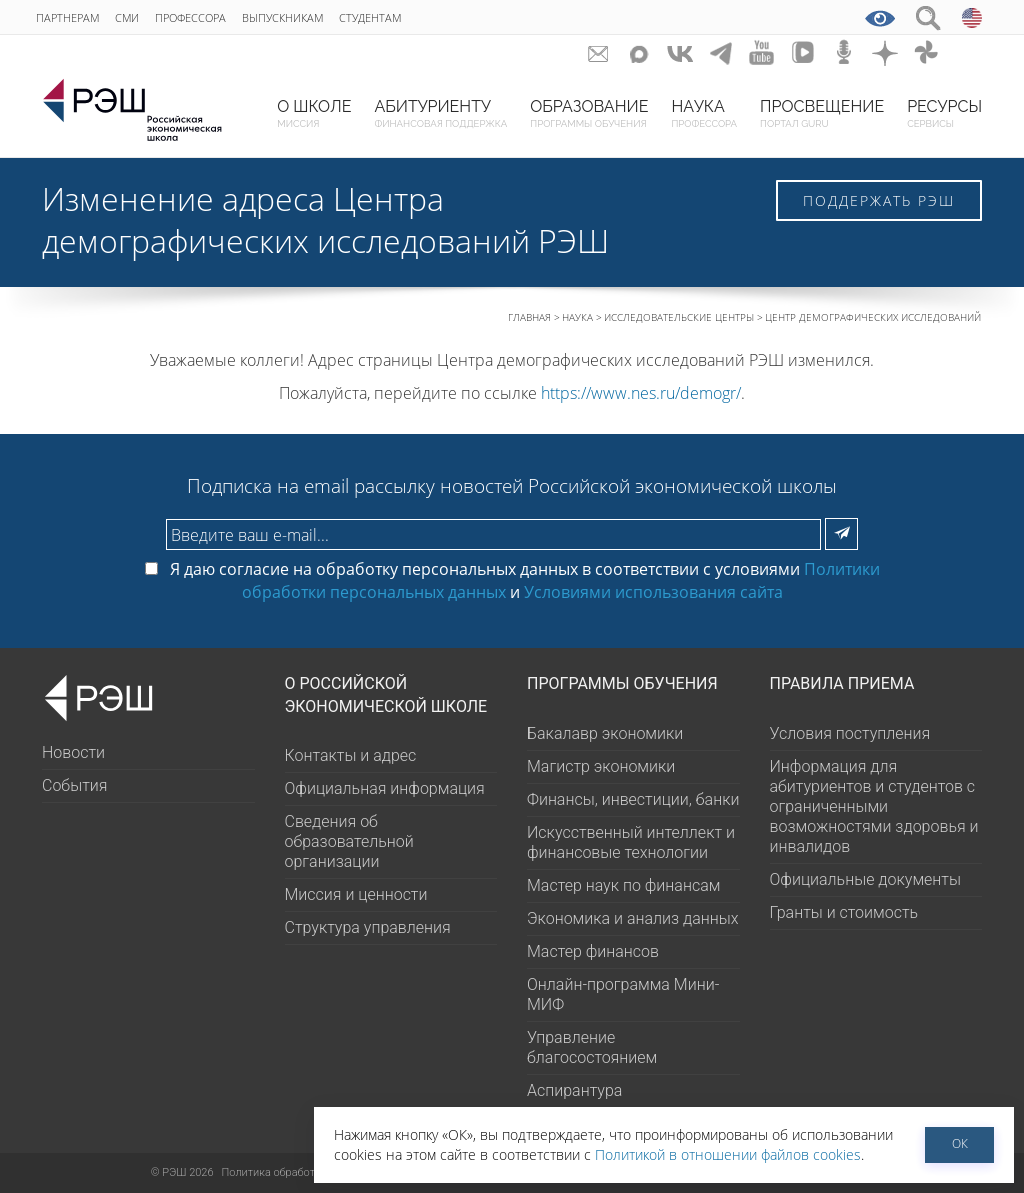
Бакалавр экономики (605, 733)
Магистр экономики (601, 766)
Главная (529, 317)
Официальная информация (385, 788)
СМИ (127, 17)
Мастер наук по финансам (623, 885)
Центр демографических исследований (873, 317)
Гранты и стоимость (844, 912)
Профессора (190, 17)
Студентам (370, 17)
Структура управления (368, 927)
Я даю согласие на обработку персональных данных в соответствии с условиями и (512, 580)
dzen (885, 52)
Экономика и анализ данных (633, 918)
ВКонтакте (680, 52)
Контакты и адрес (351, 755)
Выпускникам (282, 17)
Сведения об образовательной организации (349, 841)
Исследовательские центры (679, 317)
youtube (762, 52)
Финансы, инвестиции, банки (633, 799)
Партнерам (67, 17)
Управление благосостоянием (592, 1047)
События (74, 785)
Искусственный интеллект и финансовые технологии (631, 842)
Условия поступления (850, 733)
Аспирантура (574, 1090)
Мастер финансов (593, 951)
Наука (577, 317)
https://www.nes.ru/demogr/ (641, 393)
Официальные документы (865, 879)
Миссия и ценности (356, 894)
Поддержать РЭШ (879, 200)
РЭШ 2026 (182, 1172)
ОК (960, 1143)
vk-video (803, 52)
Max (639, 52)
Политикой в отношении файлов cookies (728, 1154)
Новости (73, 752)
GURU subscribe (598, 52)
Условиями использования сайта (653, 592)
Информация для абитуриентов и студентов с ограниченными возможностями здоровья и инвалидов (874, 806)
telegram (721, 52)
